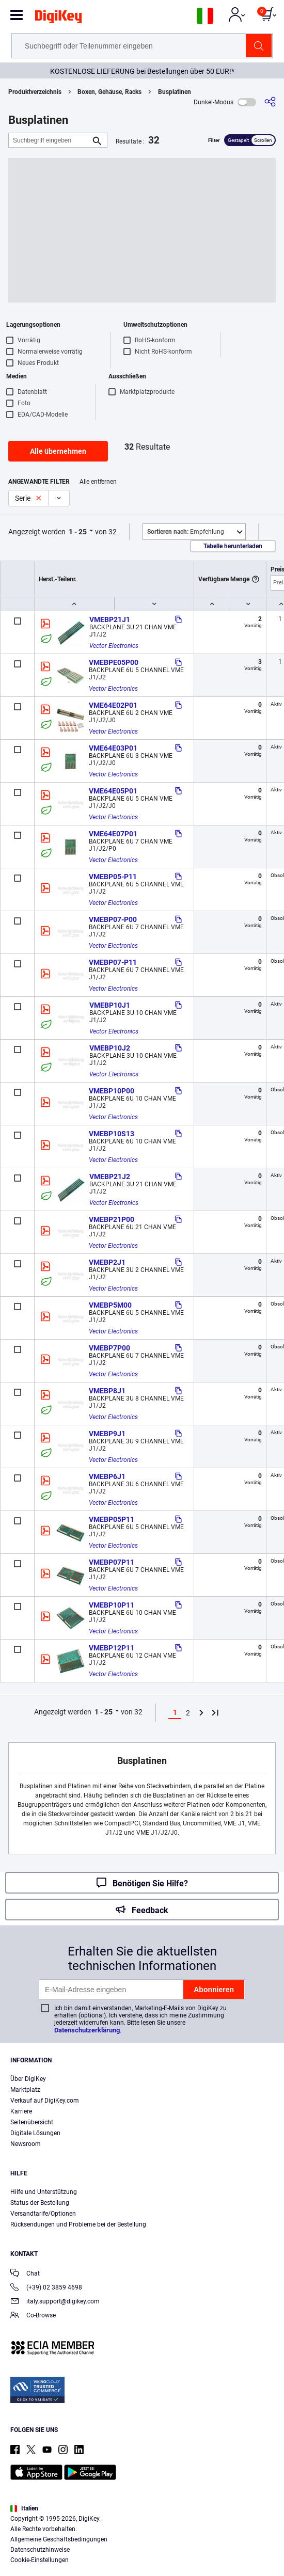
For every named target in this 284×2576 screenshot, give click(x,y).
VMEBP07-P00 (113, 919)
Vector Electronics (113, 645)
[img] (58, 18)
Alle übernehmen (58, 451)
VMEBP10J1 (109, 1005)
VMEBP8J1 (107, 1391)
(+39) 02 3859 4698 (46, 2288)
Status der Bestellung (39, 2202)
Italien (24, 2508)
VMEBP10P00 (111, 1091)
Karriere (21, 2111)
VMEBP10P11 (111, 1605)
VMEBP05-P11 (113, 876)
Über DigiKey (28, 2078)
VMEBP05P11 (111, 1519)
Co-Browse (33, 2316)
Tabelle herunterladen (232, 546)
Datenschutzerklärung (87, 2030)
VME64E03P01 (113, 748)
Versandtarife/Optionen (43, 2213)
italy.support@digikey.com (55, 2302)
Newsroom (25, 2144)
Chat (25, 2274)
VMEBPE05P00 (113, 662)
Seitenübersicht (31, 2122)
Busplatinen (174, 92)
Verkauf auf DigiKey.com (44, 2100)
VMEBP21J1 (109, 619)
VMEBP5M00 (110, 1305)
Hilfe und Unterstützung (43, 2192)
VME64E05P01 (113, 791)
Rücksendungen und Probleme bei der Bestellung (78, 2224)
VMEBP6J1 (107, 1476)
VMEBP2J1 (107, 1262)
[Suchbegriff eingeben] (49, 140)
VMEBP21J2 (109, 1176)
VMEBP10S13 (111, 1134)
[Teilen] (270, 102)
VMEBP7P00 (109, 1348)
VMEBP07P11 (111, 1562)
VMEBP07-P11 (113, 962)
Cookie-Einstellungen (39, 2560)
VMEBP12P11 (111, 1648)
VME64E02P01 (113, 705)
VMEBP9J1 (107, 1433)
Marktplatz (25, 2089)
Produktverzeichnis (34, 92)
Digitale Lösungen (35, 2133)
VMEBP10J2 (109, 1048)
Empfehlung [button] (185, 531)
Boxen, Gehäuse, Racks (109, 92)
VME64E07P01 (113, 834)
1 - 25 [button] (78, 532)
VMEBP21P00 (111, 1219)
